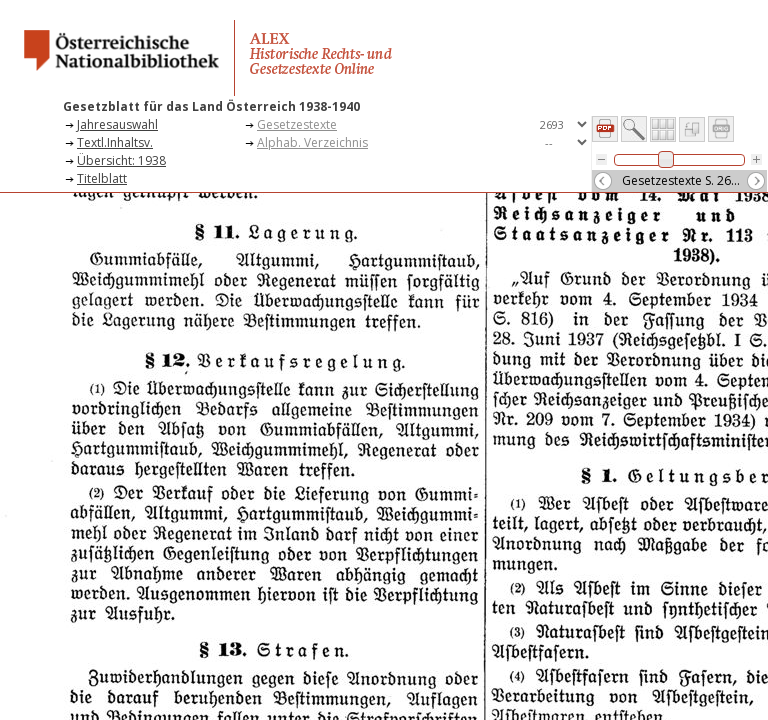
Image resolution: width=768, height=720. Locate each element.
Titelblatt (102, 178)
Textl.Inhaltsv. (115, 142)
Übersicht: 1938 (121, 160)
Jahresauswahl (117, 124)
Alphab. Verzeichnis (312, 142)
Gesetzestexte (297, 124)
